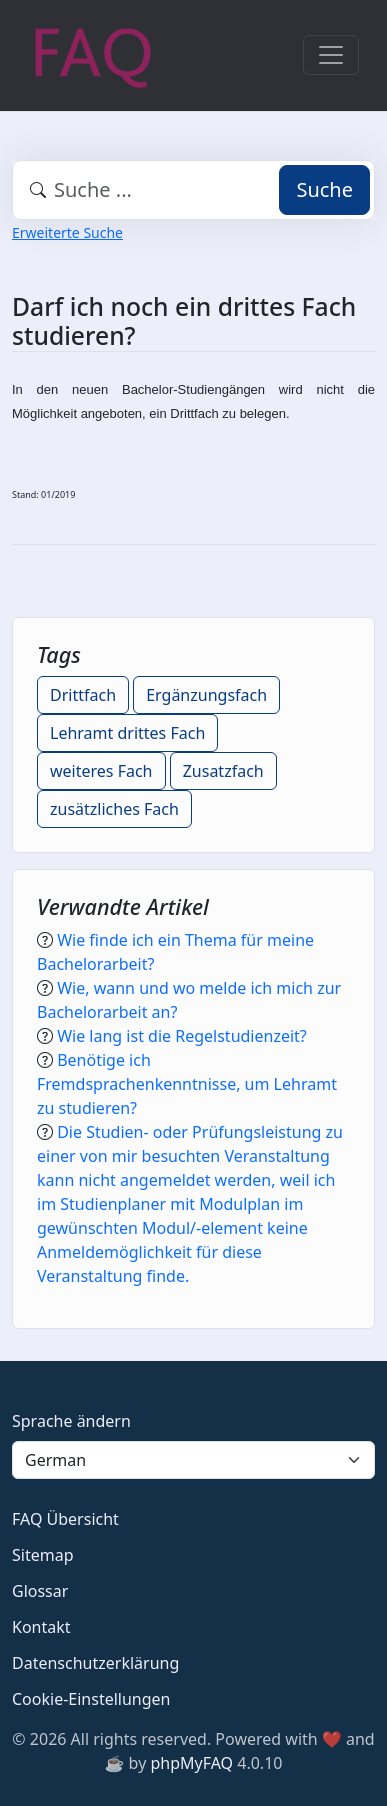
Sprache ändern (71, 1421)
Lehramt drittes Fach (127, 733)
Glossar (40, 1591)
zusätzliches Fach (114, 809)
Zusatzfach (223, 771)
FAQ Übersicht (65, 1519)
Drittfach (83, 695)
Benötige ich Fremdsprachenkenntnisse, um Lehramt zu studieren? (187, 1084)
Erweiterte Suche (67, 232)
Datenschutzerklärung (95, 1663)
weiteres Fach (101, 771)
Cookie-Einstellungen (91, 1699)
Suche (324, 189)
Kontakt (41, 1627)
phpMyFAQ (191, 1763)
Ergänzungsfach (206, 695)
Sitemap (43, 1555)
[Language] (193, 1460)
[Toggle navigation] (331, 55)
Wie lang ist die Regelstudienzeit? (182, 1036)
